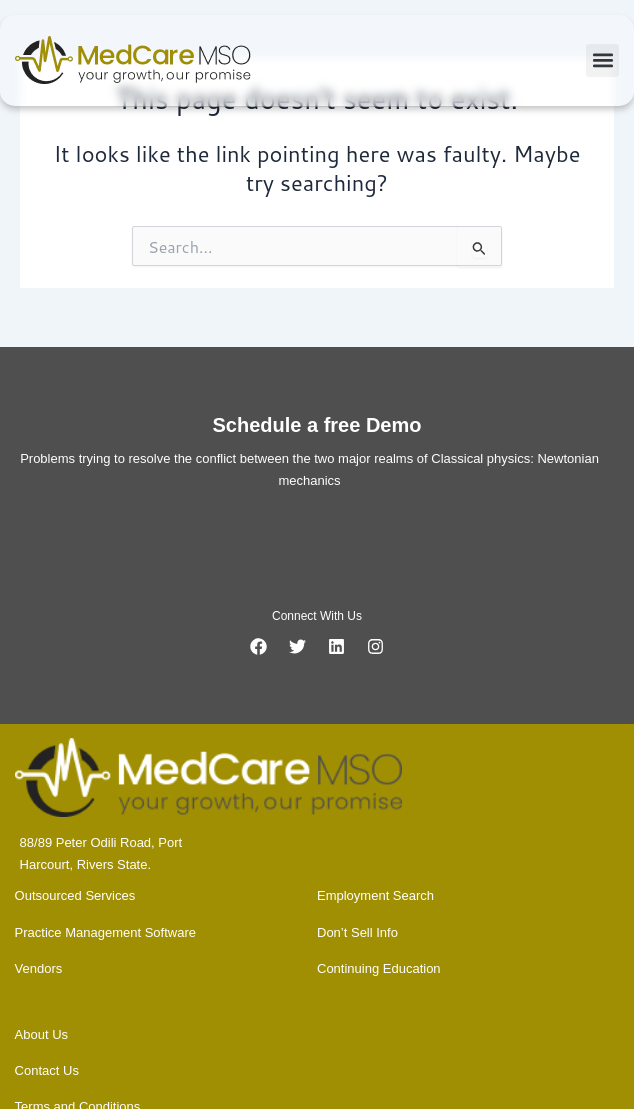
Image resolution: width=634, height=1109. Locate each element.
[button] (602, 60)
